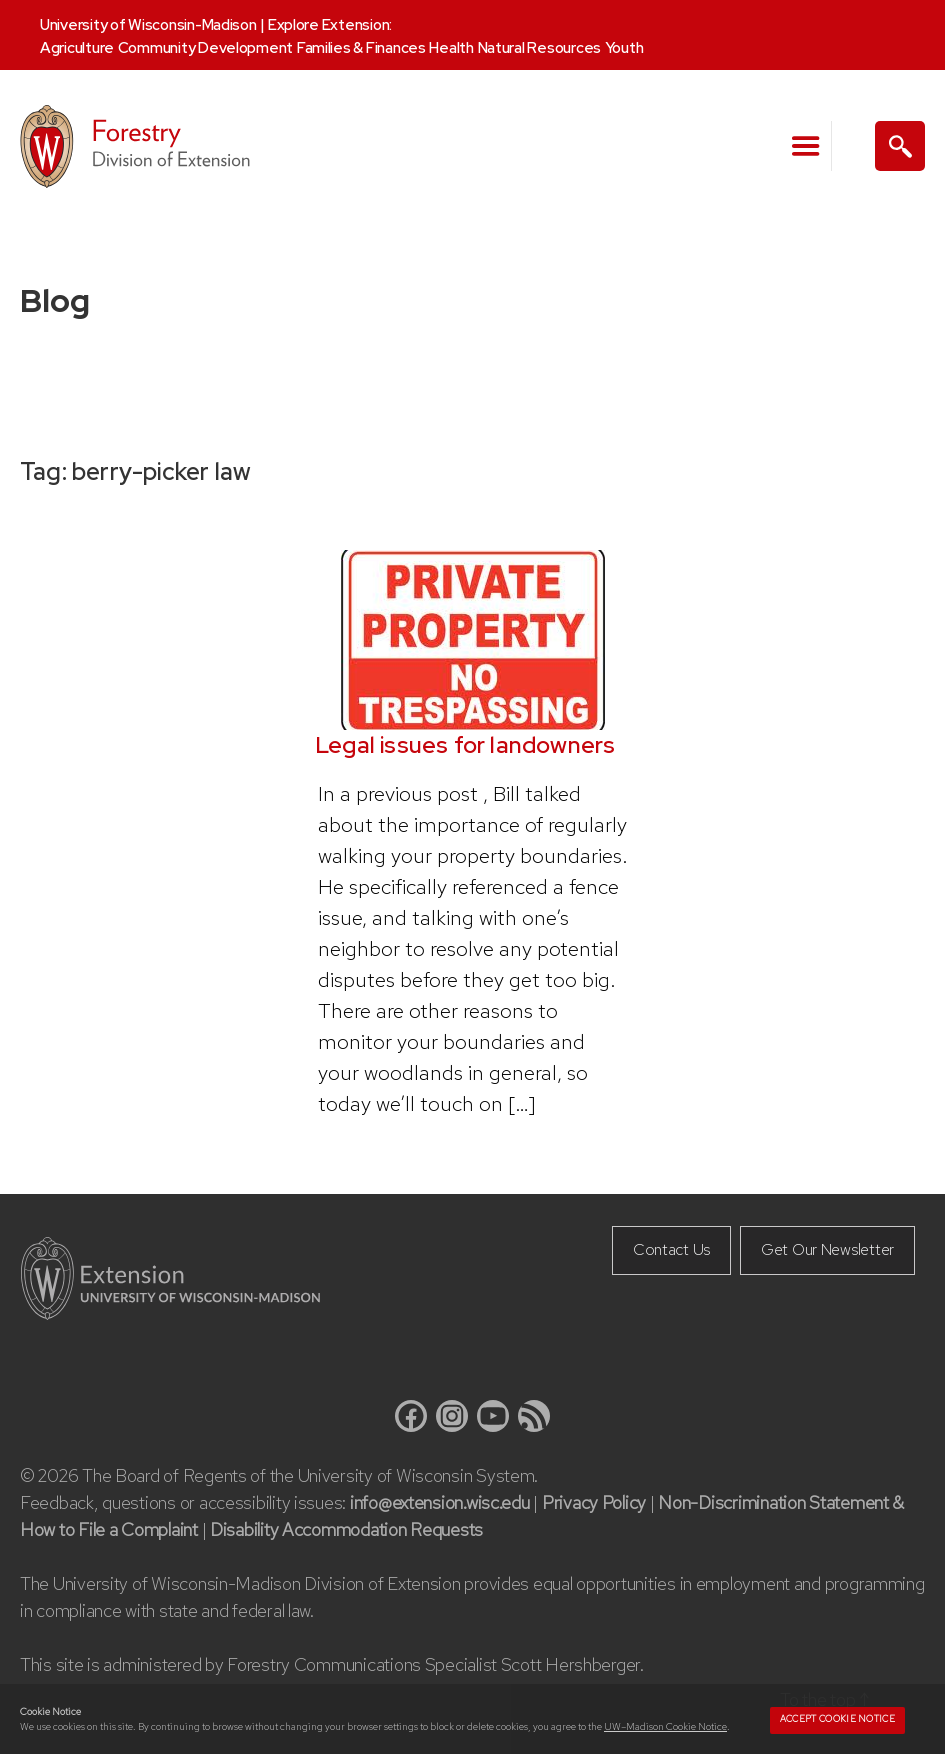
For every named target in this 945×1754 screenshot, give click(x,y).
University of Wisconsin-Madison (148, 25)
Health (451, 48)
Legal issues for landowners (465, 745)
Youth (624, 48)
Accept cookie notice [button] (837, 1719)
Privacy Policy (594, 1502)
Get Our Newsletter (827, 1249)
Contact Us (671, 1249)
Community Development (205, 48)
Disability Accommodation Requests (346, 1529)
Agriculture (77, 48)
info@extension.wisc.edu (440, 1502)
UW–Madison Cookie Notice (665, 1726)
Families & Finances (361, 48)
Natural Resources (539, 48)
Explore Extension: (330, 25)
